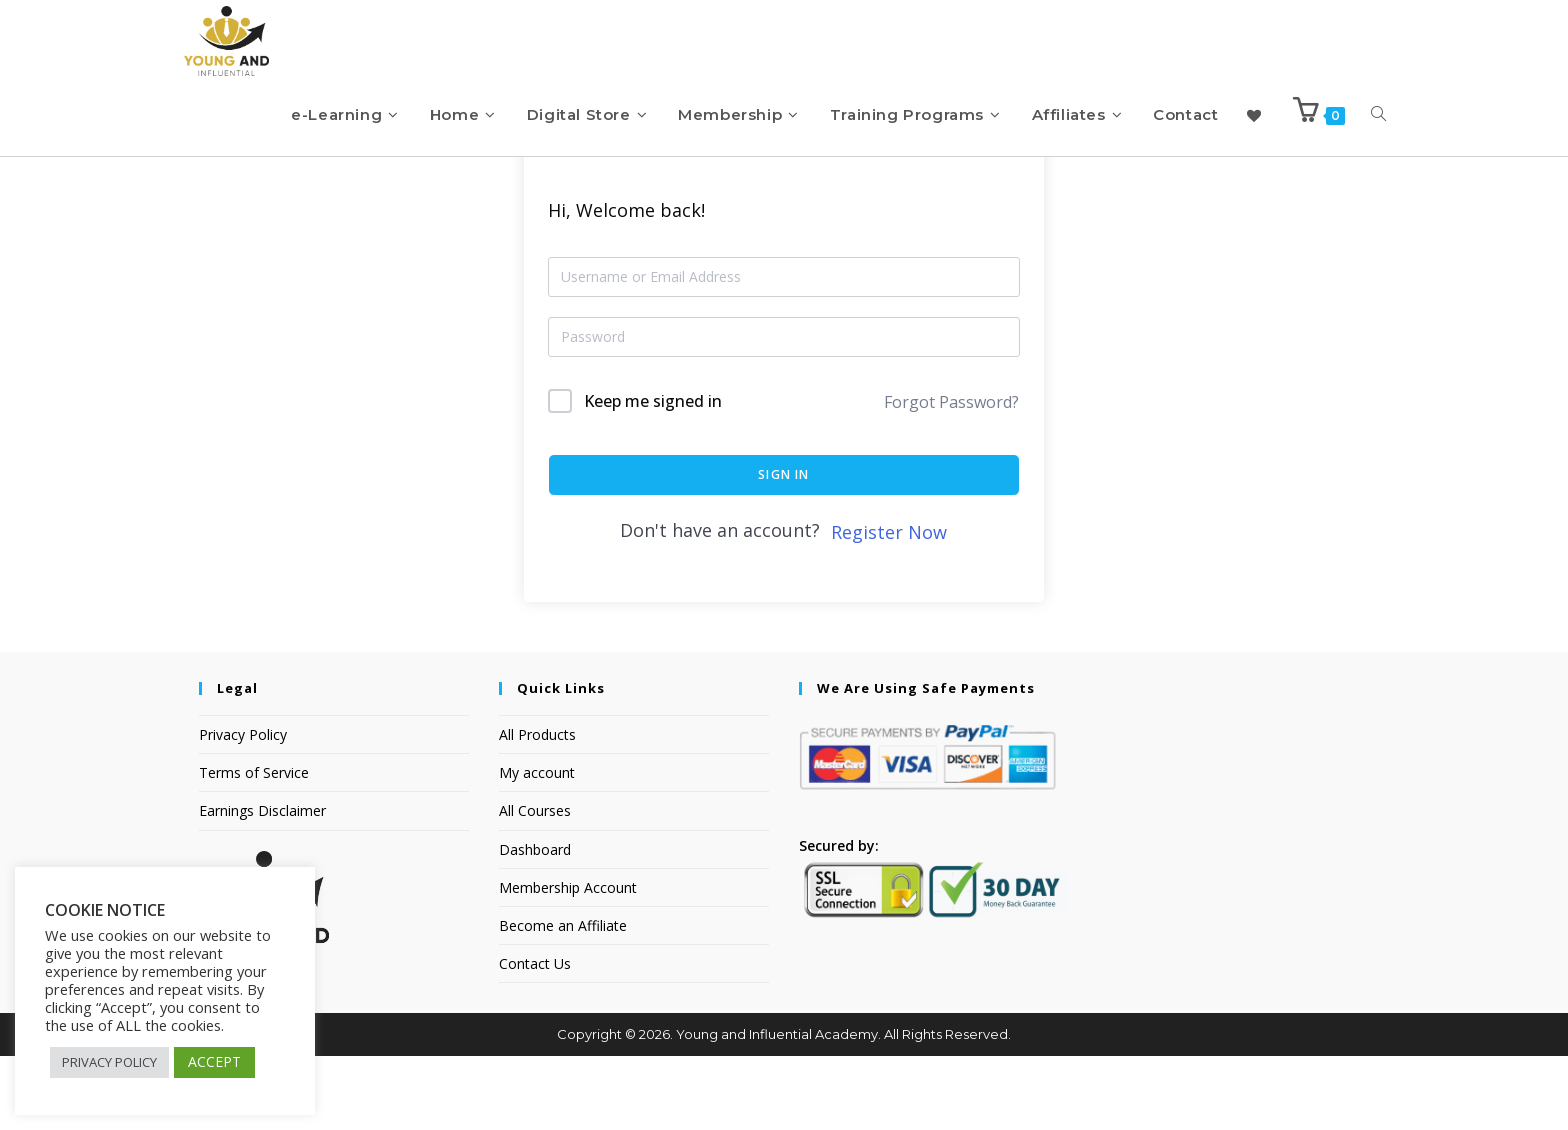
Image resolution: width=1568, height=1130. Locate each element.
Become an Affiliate (563, 999)
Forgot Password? (951, 476)
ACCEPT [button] (214, 1061)
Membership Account (568, 961)
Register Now (889, 606)
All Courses (535, 884)
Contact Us (535, 1037)
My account (537, 846)
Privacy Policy (243, 808)
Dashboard (535, 923)
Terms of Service (254, 846)
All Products (537, 808)
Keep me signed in (653, 475)
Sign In (783, 548)
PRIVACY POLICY (109, 1062)
